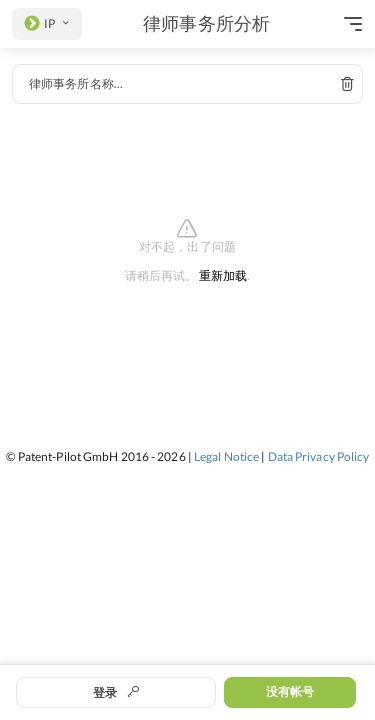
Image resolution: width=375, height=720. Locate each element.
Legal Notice (226, 456)
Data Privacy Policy (319, 456)
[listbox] (47, 24)
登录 (116, 692)
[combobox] (187, 84)
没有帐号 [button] (290, 691)
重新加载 (223, 276)
